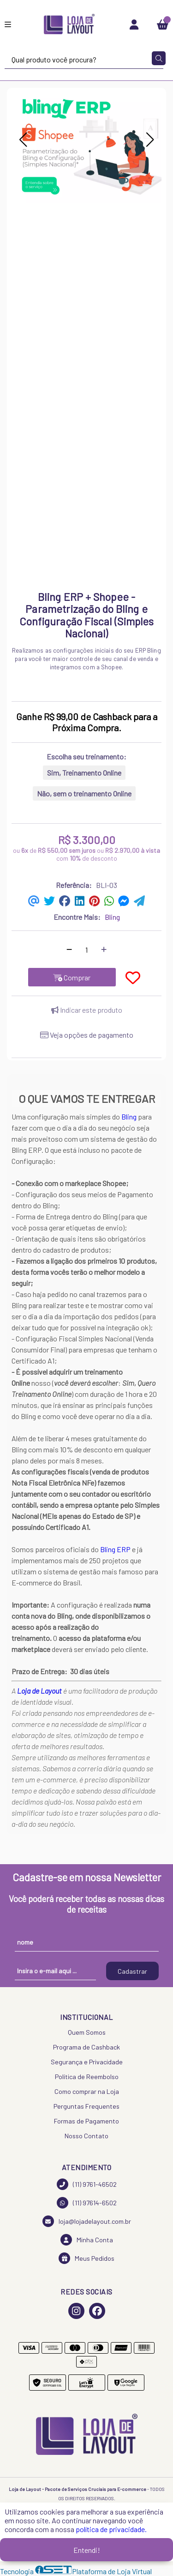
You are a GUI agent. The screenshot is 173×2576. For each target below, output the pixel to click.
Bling (129, 1116)
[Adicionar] (103, 949)
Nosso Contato (86, 2136)
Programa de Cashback (86, 2047)
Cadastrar (132, 1971)
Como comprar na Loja (86, 2091)
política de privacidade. (111, 2529)
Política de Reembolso (87, 2076)
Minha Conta (86, 2240)
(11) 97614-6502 (87, 2203)
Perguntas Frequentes (86, 2106)
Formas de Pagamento (86, 2121)
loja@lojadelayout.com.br (86, 2221)
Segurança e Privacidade (87, 2062)
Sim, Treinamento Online (84, 772)
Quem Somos (87, 2032)
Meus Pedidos (86, 2258)
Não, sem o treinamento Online (84, 793)
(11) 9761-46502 (87, 2184)
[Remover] (69, 949)
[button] (23, 140)
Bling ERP (115, 1549)
